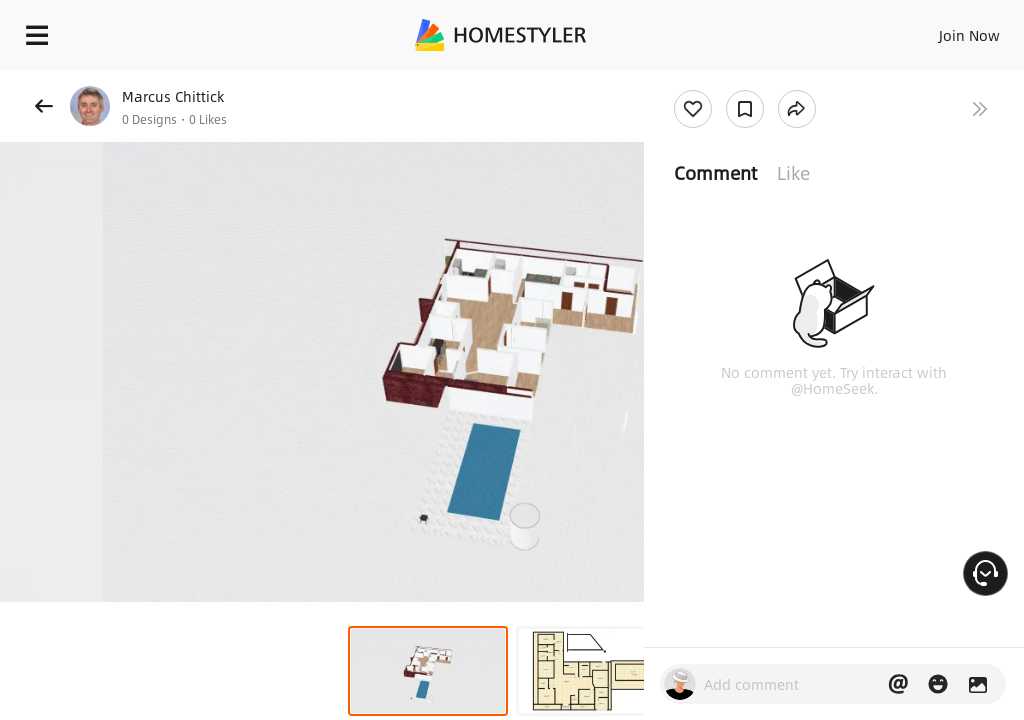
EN (943, 30)
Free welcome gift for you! (768, 80)
